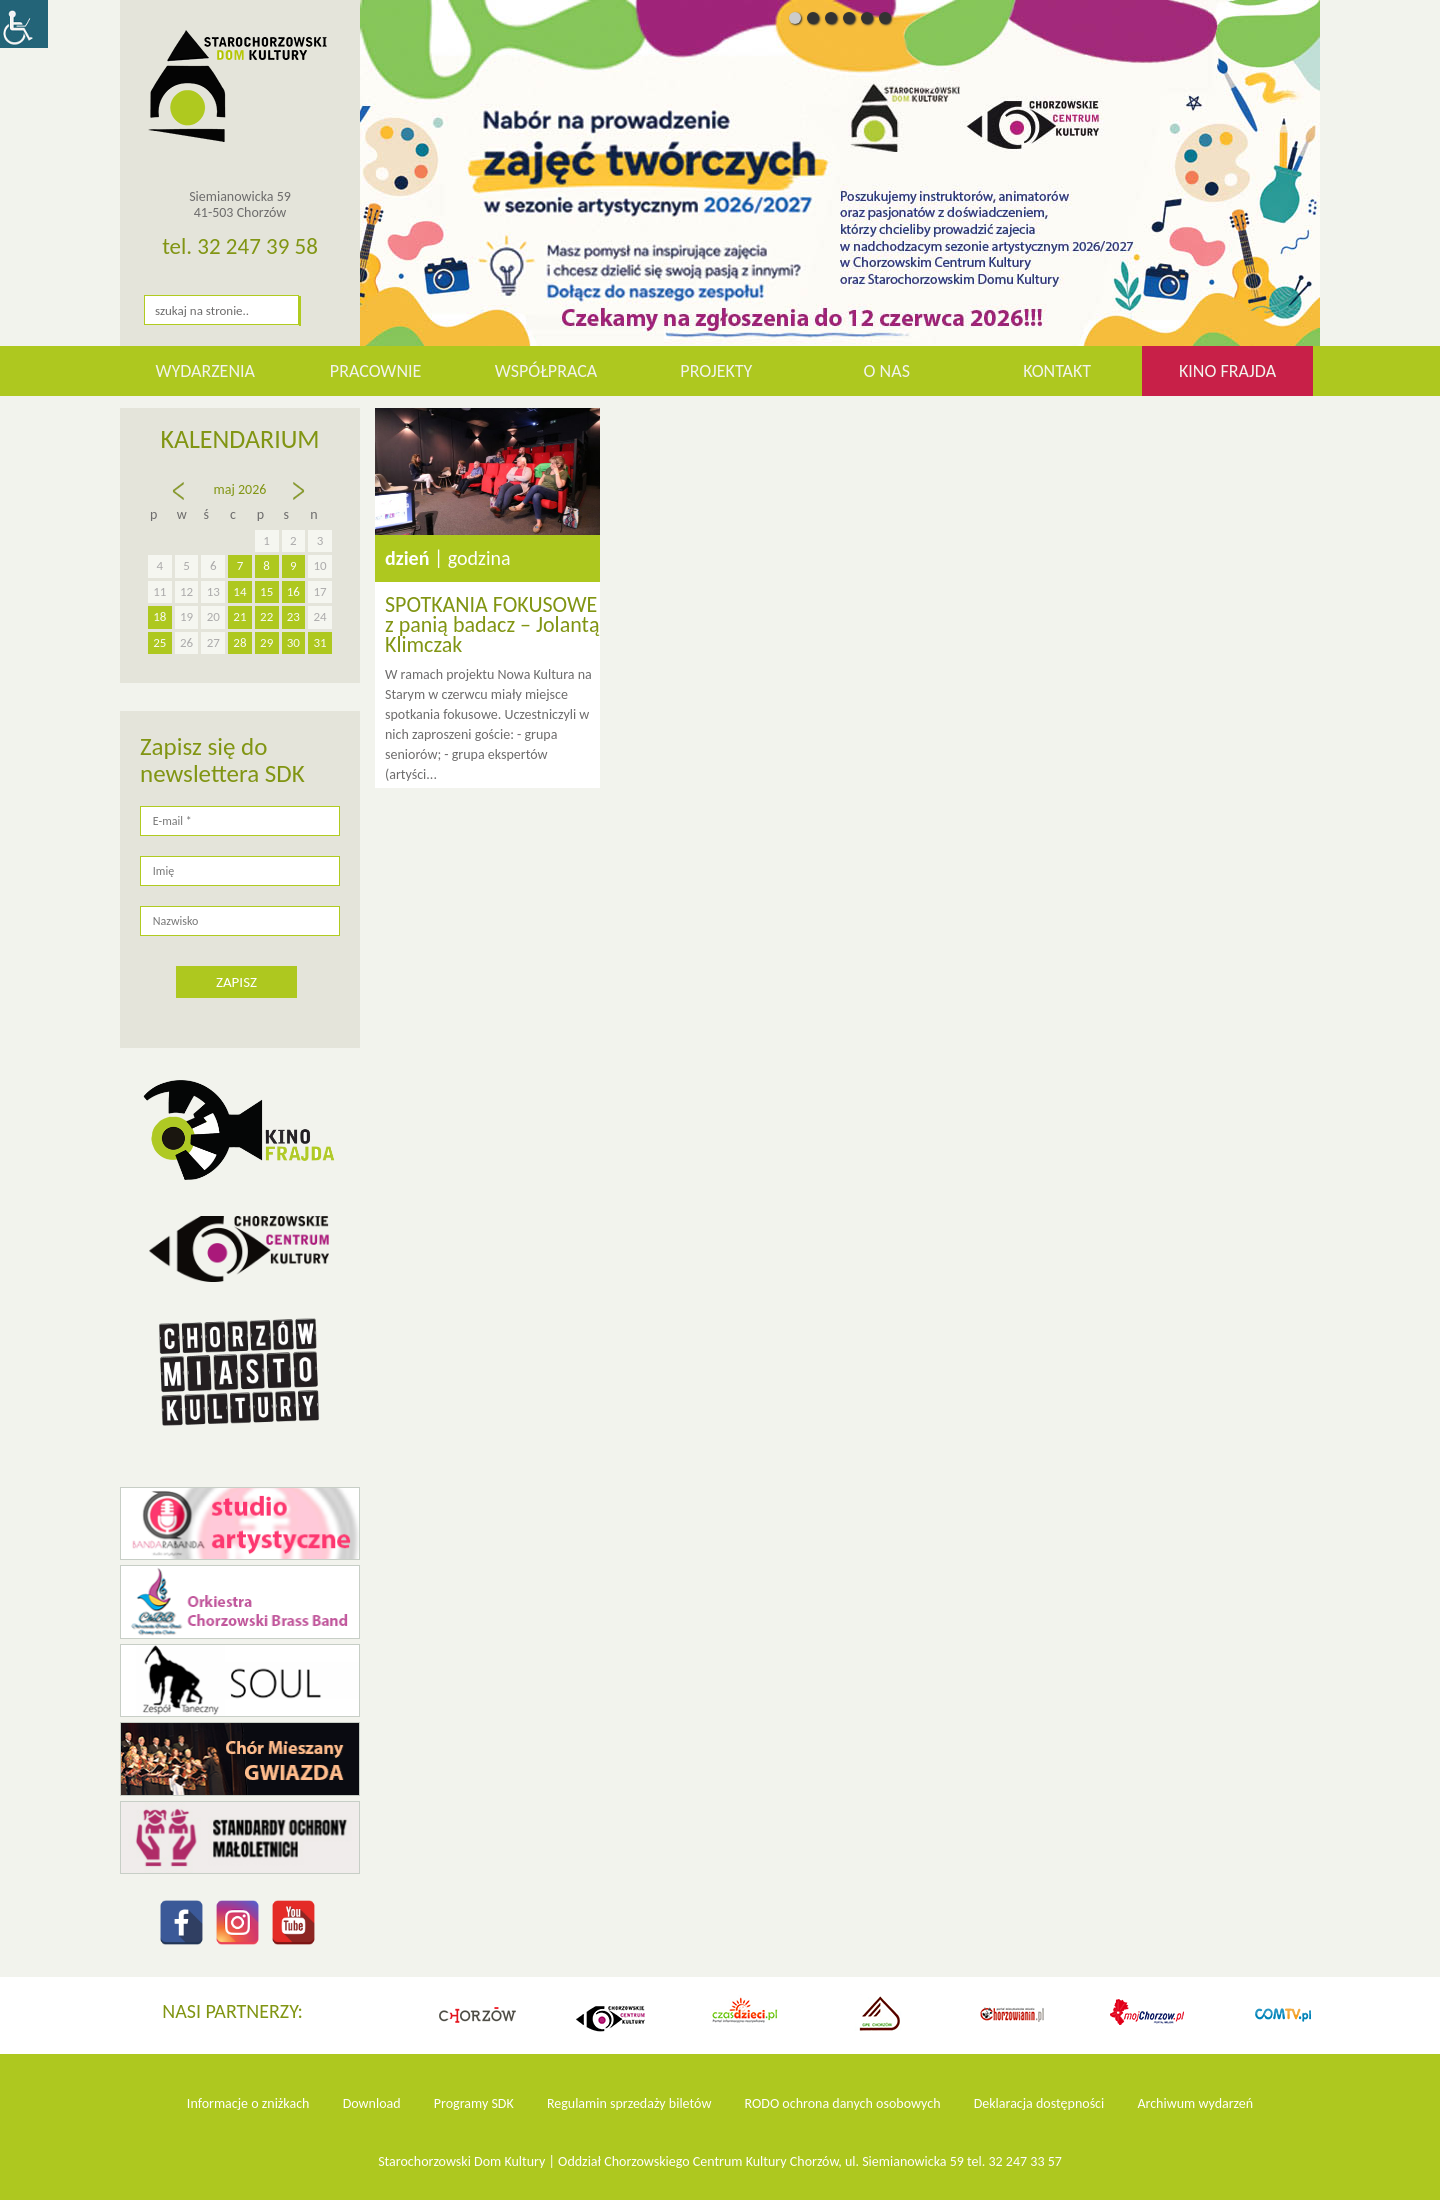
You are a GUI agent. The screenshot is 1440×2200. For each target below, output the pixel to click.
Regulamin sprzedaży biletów (629, 2103)
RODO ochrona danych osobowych (843, 2103)
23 (293, 616)
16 (293, 591)
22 (266, 616)
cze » (300, 500)
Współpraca (546, 371)
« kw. (181, 500)
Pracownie (375, 371)
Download (372, 2103)
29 (266, 642)
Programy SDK (474, 2103)
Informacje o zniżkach (248, 2103)
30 (293, 642)
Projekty (716, 371)
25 (159, 642)
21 (239, 616)
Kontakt (1057, 371)
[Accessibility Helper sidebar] (24, 24)
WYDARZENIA (205, 371)
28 (239, 642)
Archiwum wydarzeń (1195, 2103)
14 (239, 591)
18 (159, 616)
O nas (887, 371)
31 (320, 642)
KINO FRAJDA (1227, 371)
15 (266, 591)
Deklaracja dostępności (1039, 2103)
